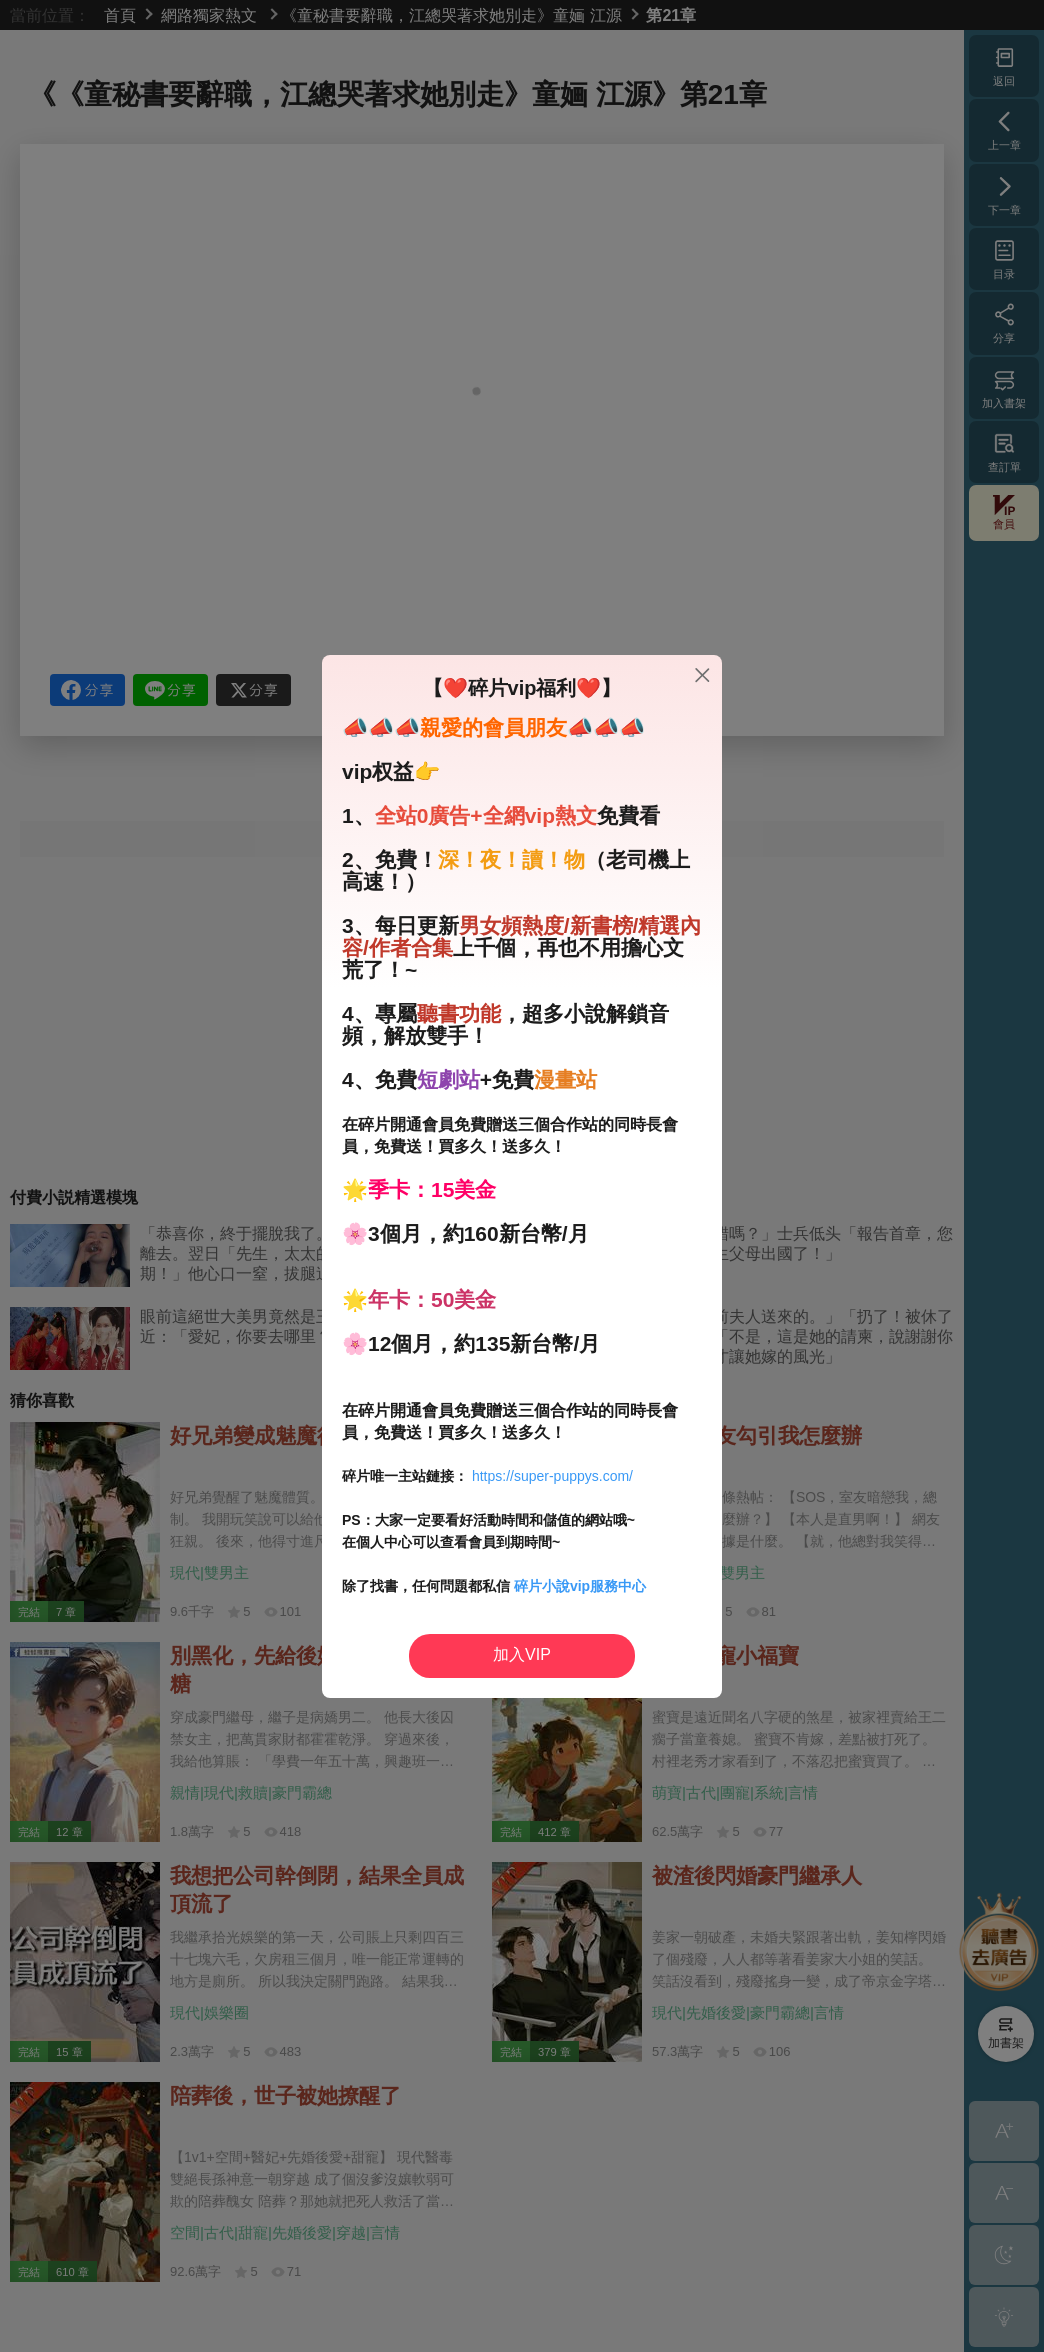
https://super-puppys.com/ (552, 1476)
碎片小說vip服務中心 (580, 1586)
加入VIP (522, 1654)
